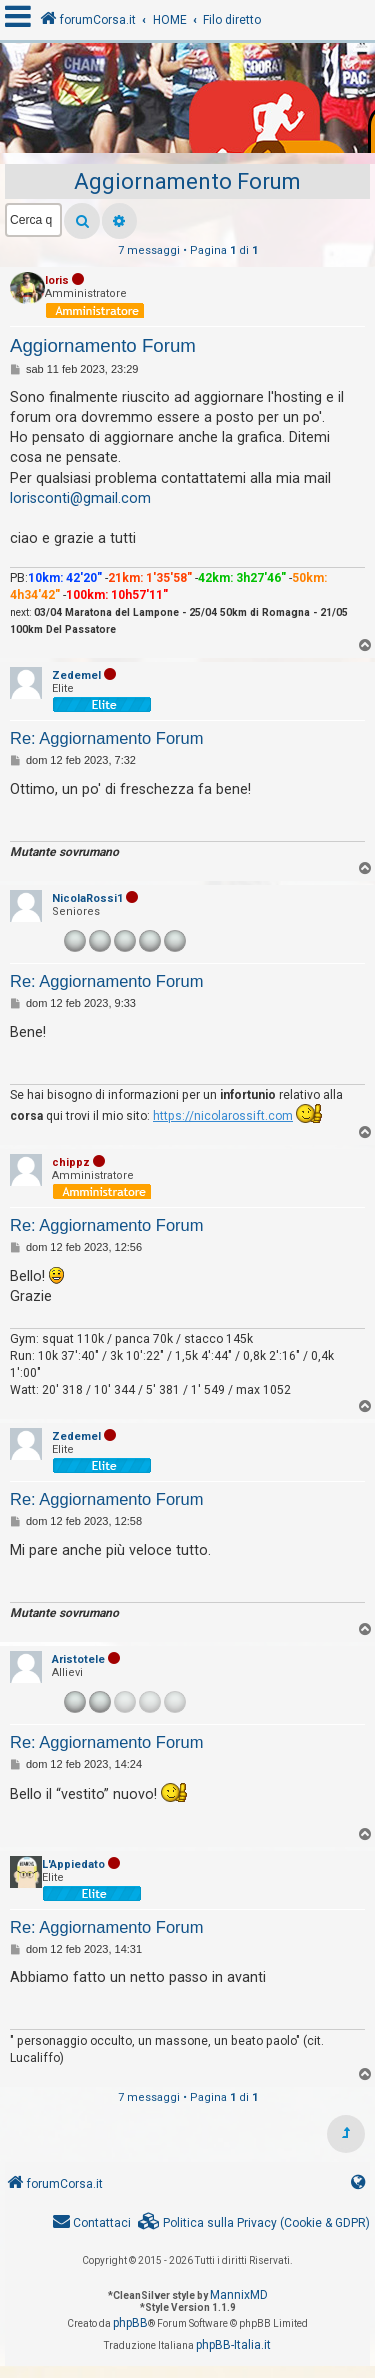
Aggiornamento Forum (187, 181)
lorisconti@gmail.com (80, 498)
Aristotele (78, 1659)
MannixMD (239, 2295)
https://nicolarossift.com (223, 1116)
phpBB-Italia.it (233, 2345)
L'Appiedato (73, 1864)
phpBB (130, 2323)
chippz (71, 1162)
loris (57, 280)
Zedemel (76, 675)
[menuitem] (254, 2223)
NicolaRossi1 (87, 898)
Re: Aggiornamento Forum (107, 738)
